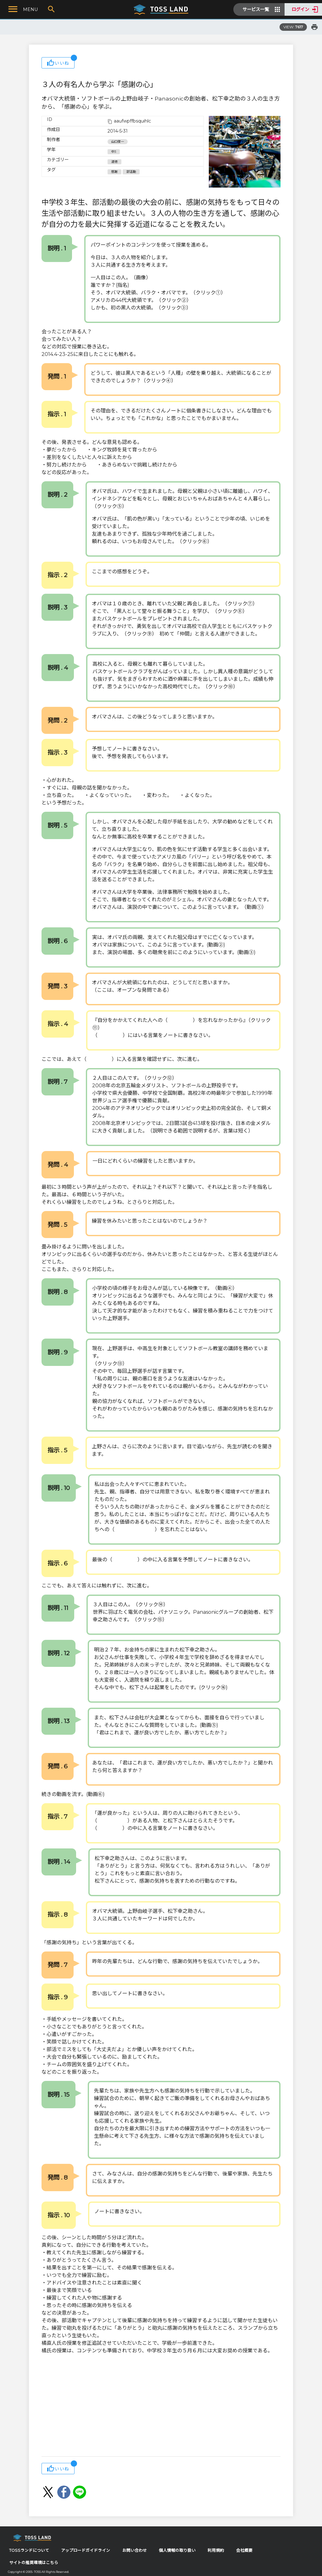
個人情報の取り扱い (177, 2550)
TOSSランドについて (29, 2550)
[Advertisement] (161, 2406)
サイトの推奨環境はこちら (33, 2562)
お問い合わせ (134, 2550)
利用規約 (216, 2550)
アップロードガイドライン (85, 2550)
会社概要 (244, 2550)
